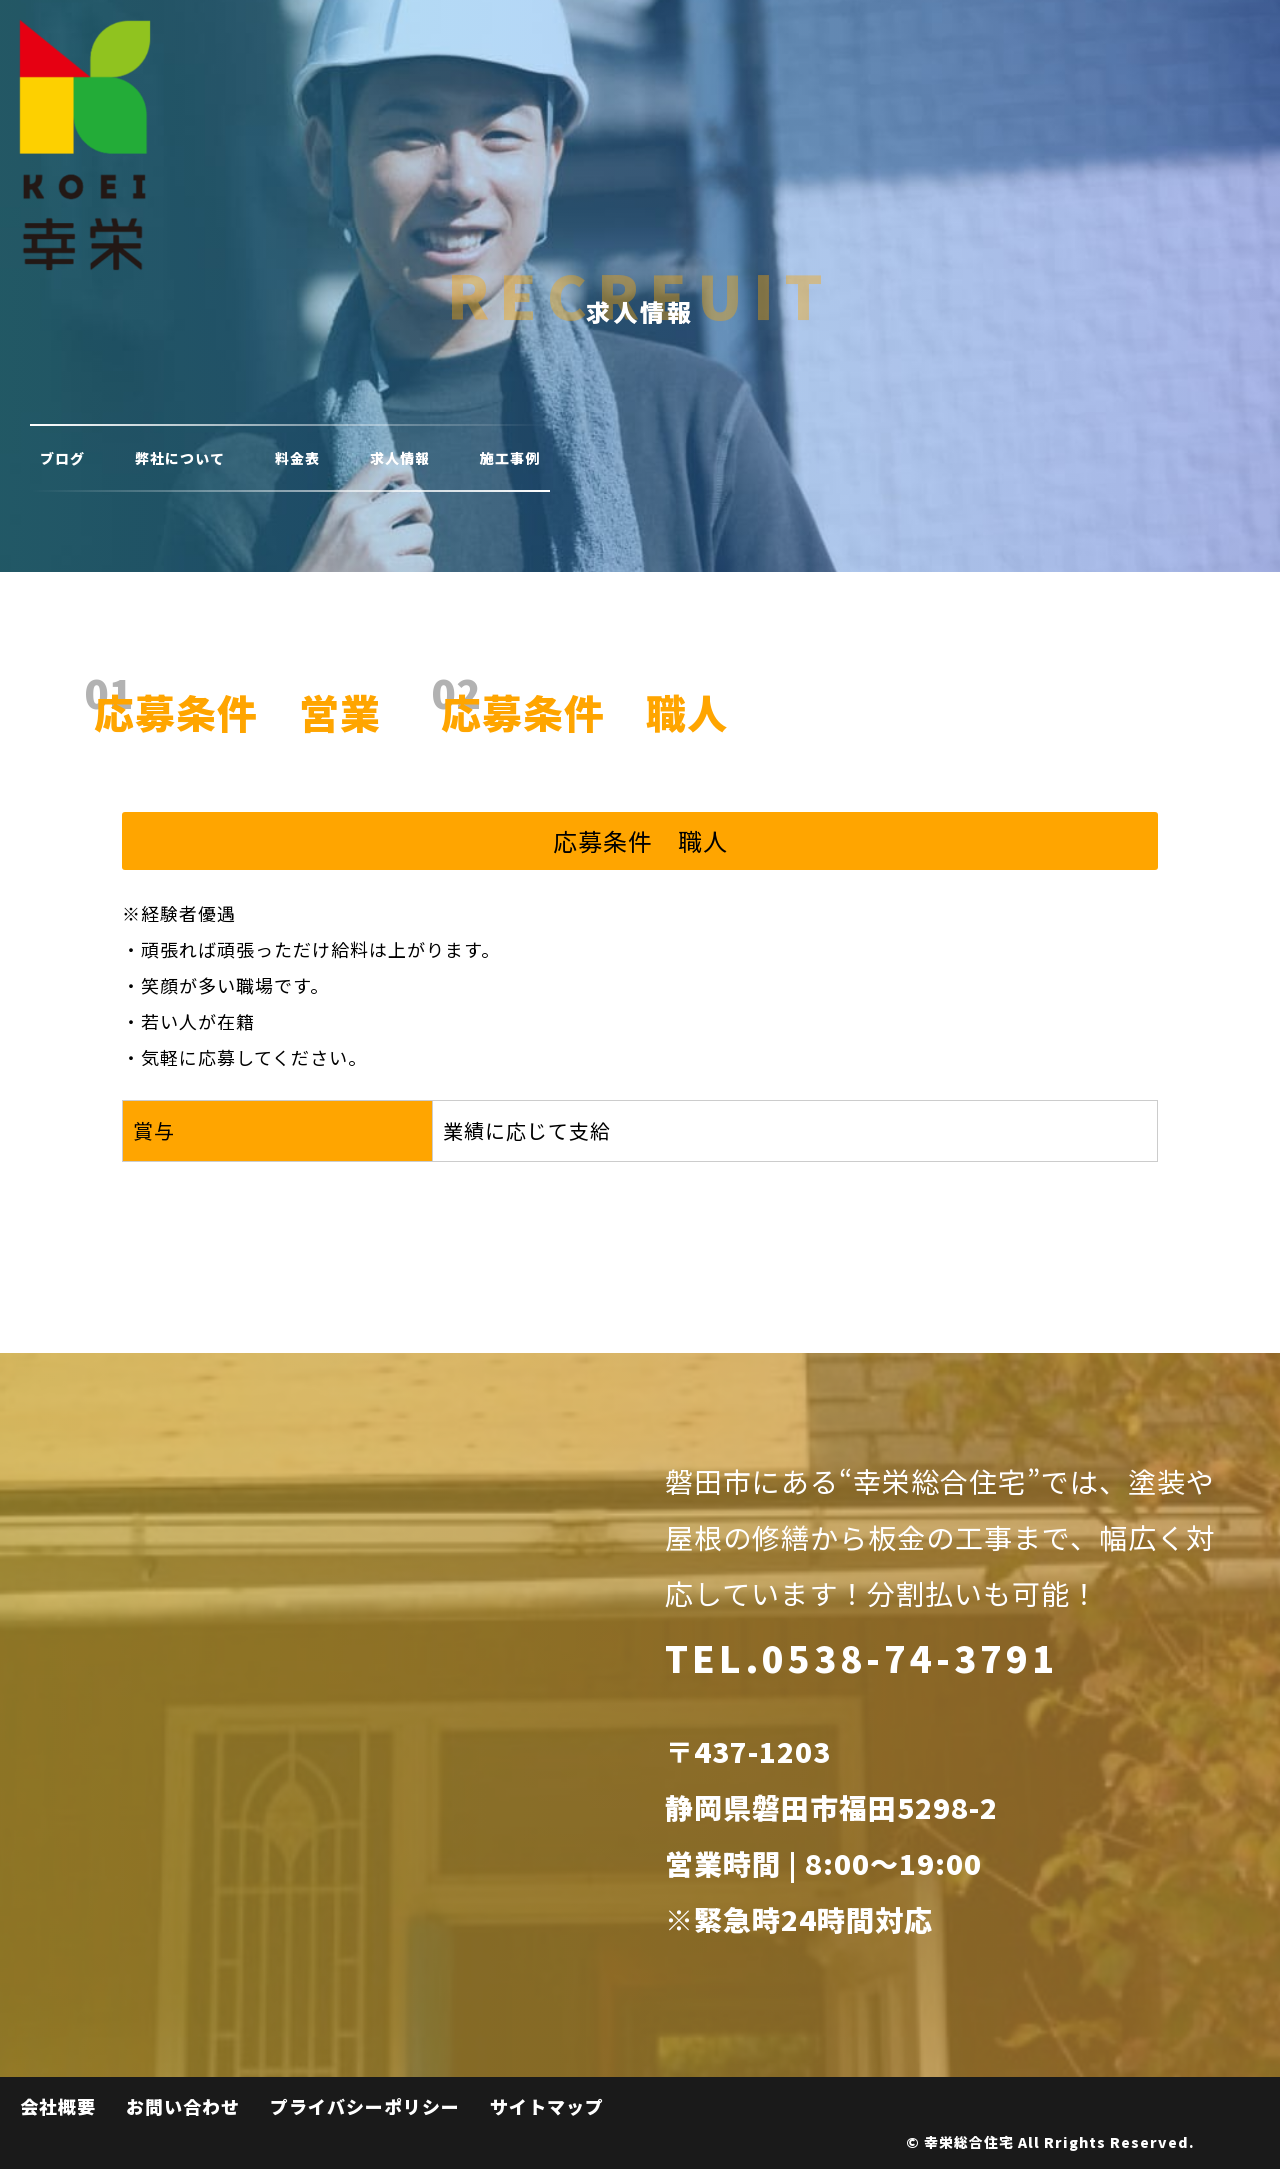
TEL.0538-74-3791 (861, 1657)
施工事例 (510, 458)
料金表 (297, 458)
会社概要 (58, 2106)
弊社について (180, 458)
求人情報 (400, 458)
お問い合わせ (183, 2106)
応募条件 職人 (584, 712)
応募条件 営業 (237, 712)
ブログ (62, 458)
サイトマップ (547, 2106)
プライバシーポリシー (365, 2106)
